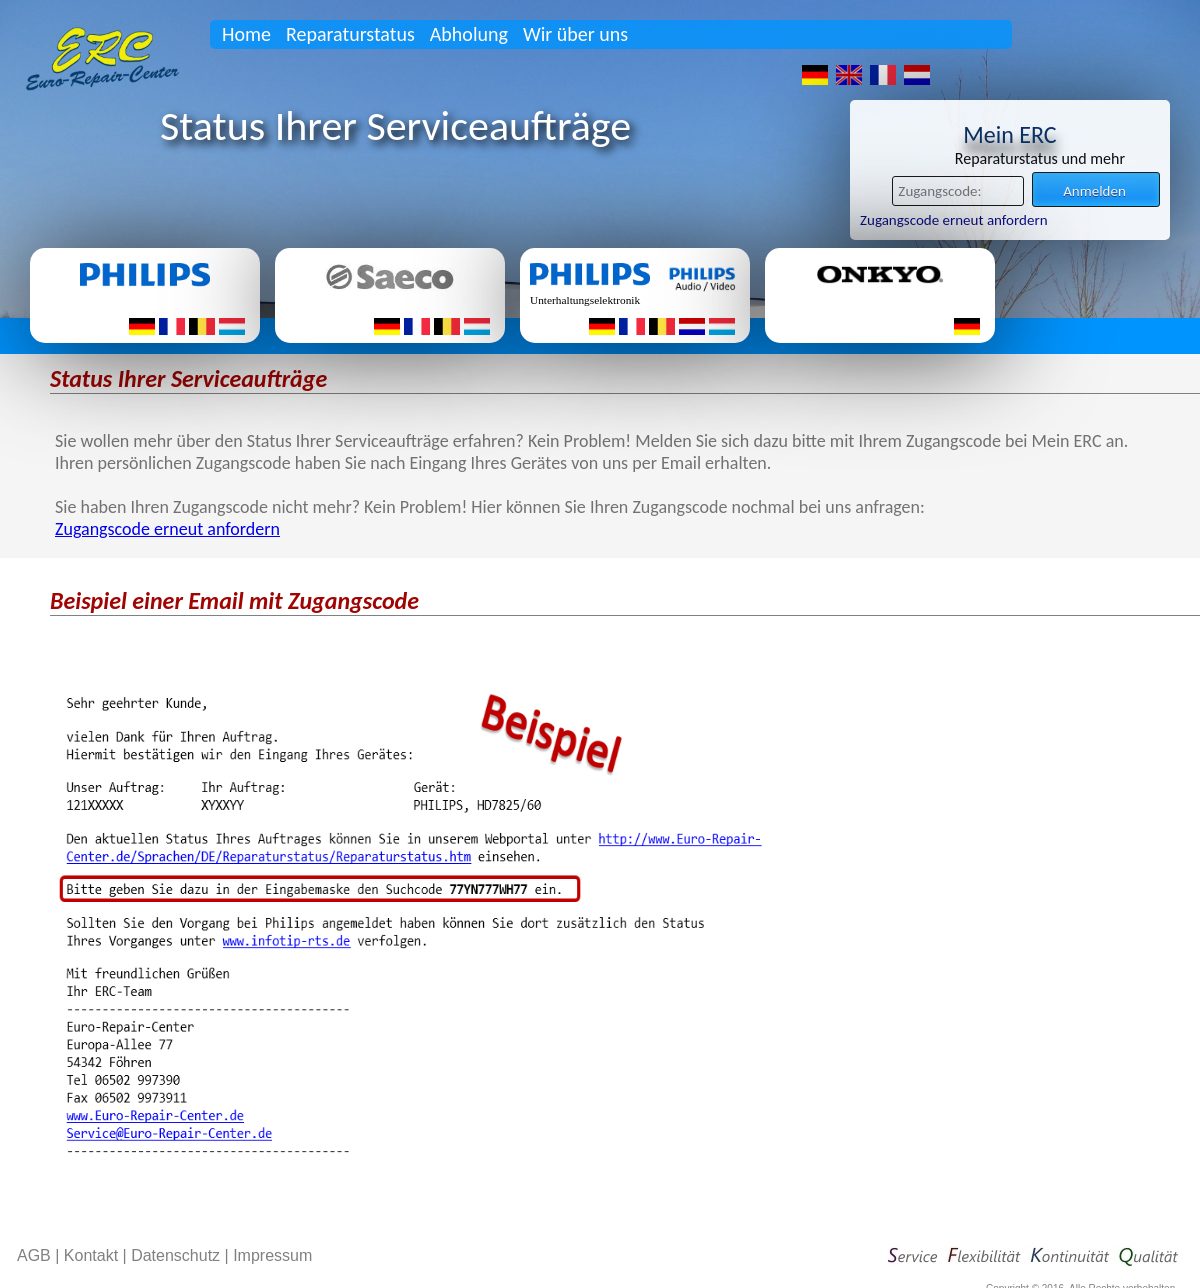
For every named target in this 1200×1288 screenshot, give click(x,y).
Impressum (272, 1255)
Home (246, 34)
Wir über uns (575, 34)
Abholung (469, 34)
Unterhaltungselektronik (585, 300)
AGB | (40, 1255)
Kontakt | (97, 1255)
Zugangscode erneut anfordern (954, 220)
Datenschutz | (182, 1255)
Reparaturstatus (350, 34)
